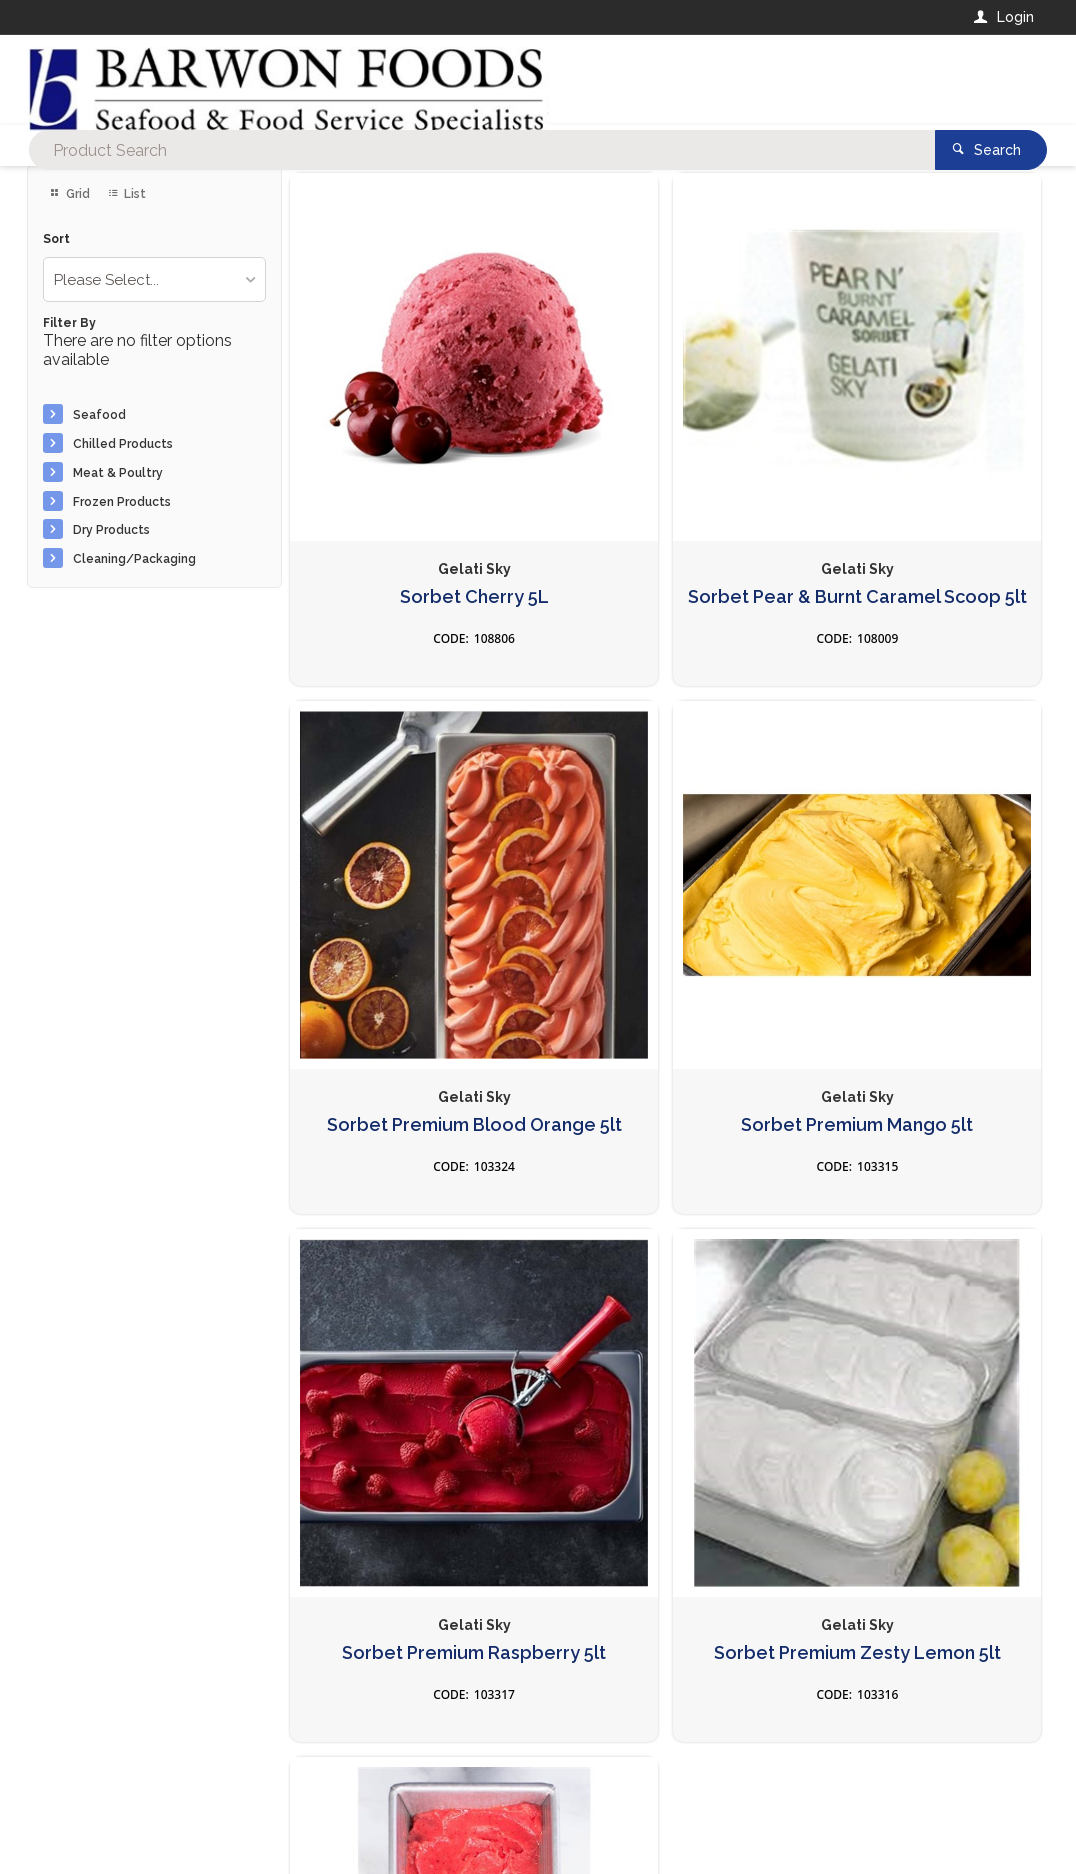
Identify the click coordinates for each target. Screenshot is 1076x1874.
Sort (56, 239)
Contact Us (81, 1739)
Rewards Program (806, 1750)
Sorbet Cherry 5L (410, 471)
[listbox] (155, 279)
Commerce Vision (143, 1825)
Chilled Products (123, 444)
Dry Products (111, 530)
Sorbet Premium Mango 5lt (410, 891)
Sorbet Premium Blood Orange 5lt (921, 481)
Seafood (99, 415)
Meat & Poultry (118, 473)
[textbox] (457, 80)
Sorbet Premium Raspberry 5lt (666, 891)
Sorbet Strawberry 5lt (410, 1292)
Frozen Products (122, 502)
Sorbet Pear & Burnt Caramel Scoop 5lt (666, 481)
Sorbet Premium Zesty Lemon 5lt (921, 891)
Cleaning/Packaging (134, 559)
